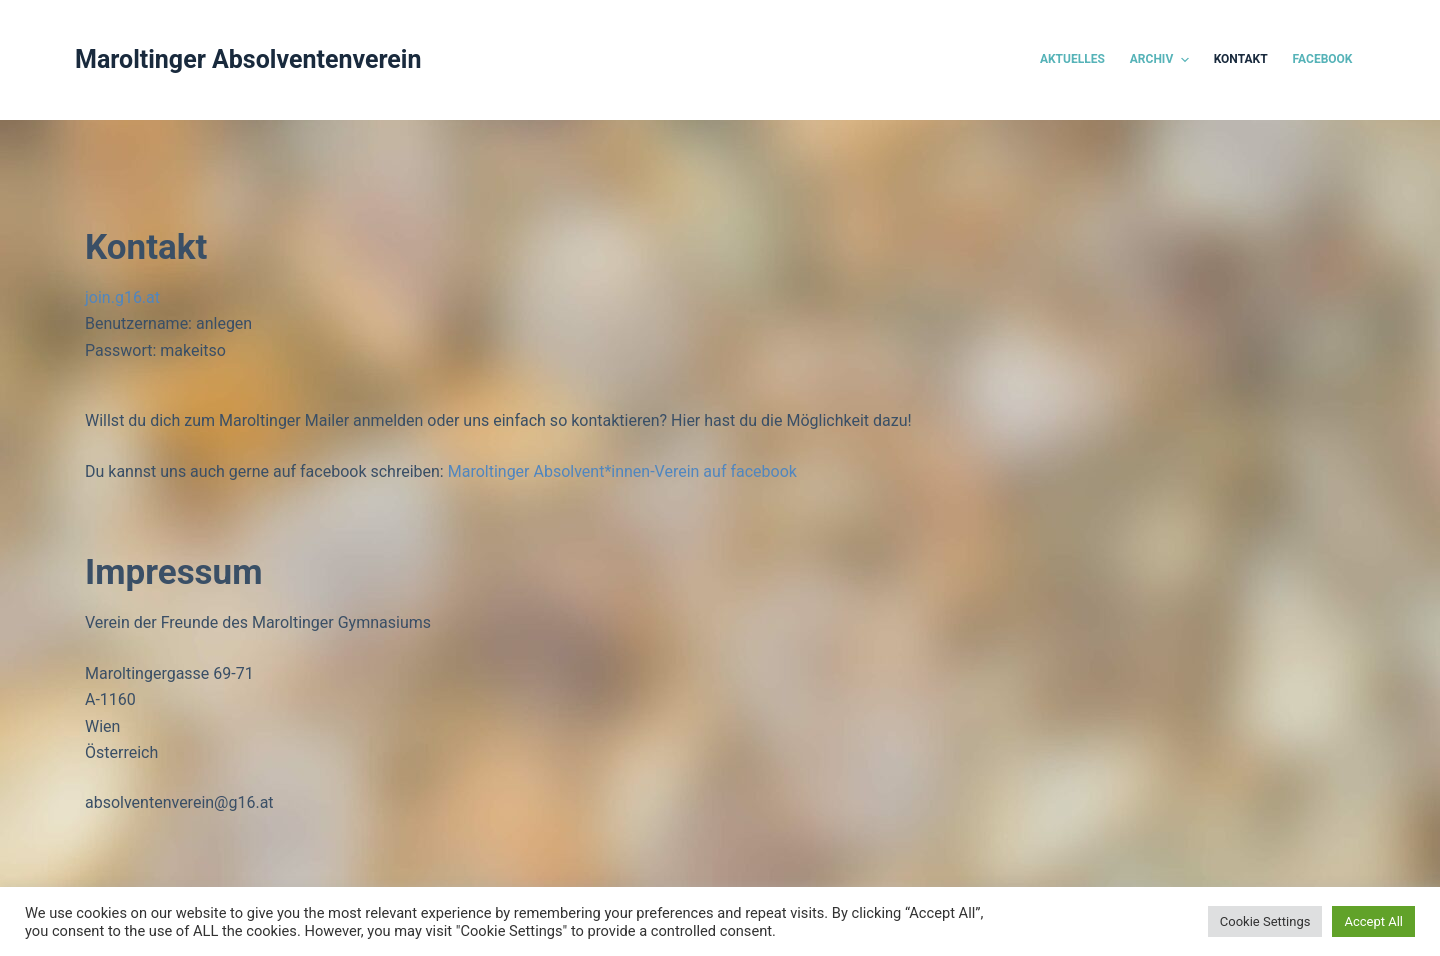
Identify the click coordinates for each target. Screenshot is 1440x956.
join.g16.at (122, 297)
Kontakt (1241, 59)
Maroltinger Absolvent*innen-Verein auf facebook (622, 471)
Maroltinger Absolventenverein (248, 59)
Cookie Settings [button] (1265, 921)
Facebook (1323, 59)
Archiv (1162, 60)
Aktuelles (1072, 59)
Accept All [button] (1373, 921)
